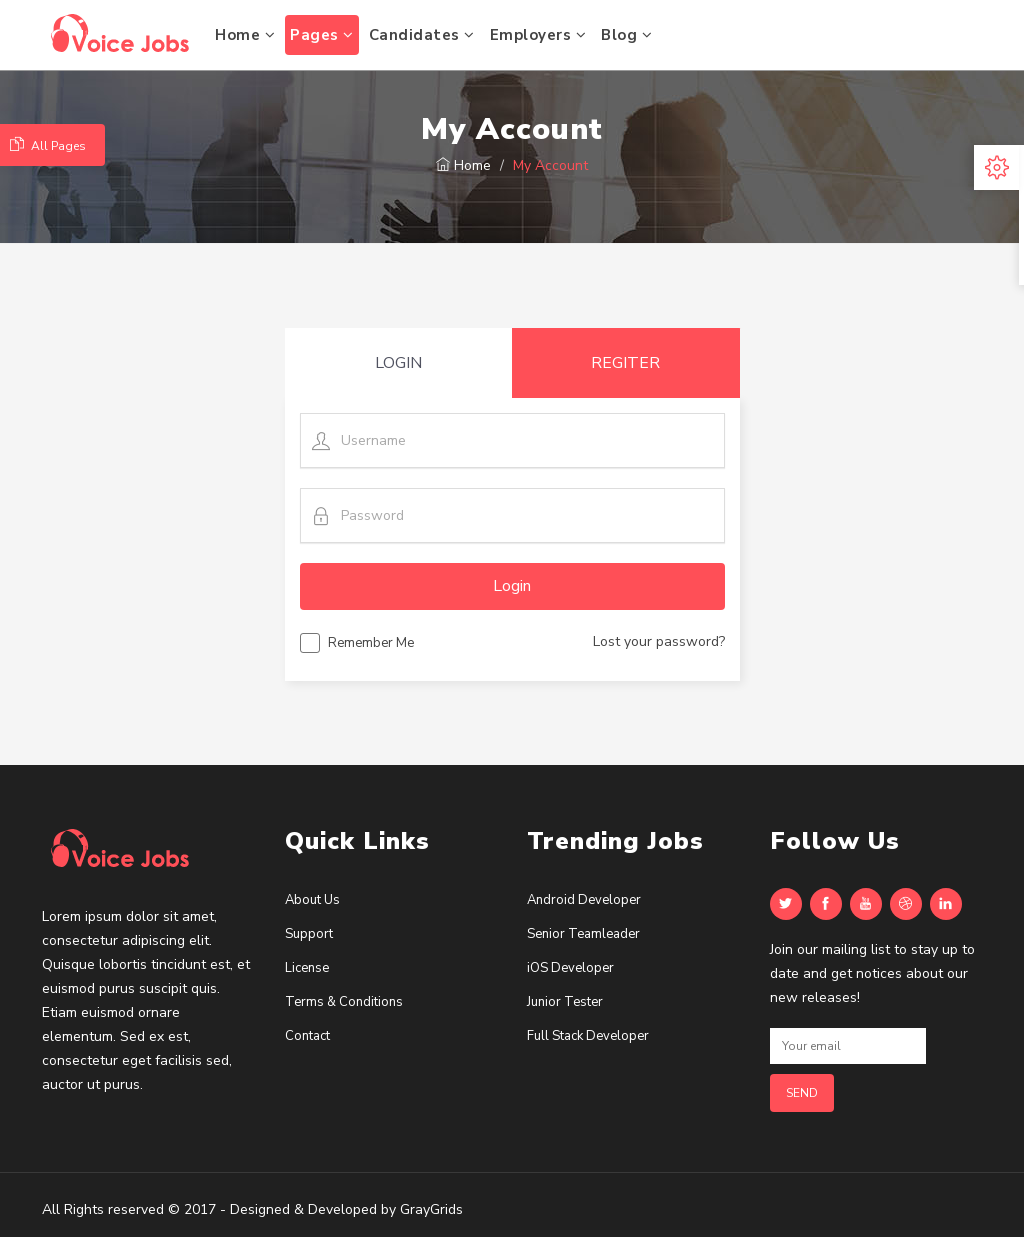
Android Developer (584, 900)
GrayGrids (431, 1209)
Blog (626, 35)
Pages (322, 35)
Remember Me (357, 646)
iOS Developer (570, 968)
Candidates (422, 35)
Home (245, 35)
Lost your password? (659, 641)
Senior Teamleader (583, 934)
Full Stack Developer (588, 1036)
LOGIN (398, 363)
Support (309, 934)
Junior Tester (565, 1002)
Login (512, 586)
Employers (538, 35)
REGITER (625, 363)
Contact (307, 1036)
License (307, 968)
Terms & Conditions (344, 1002)
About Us (312, 900)
